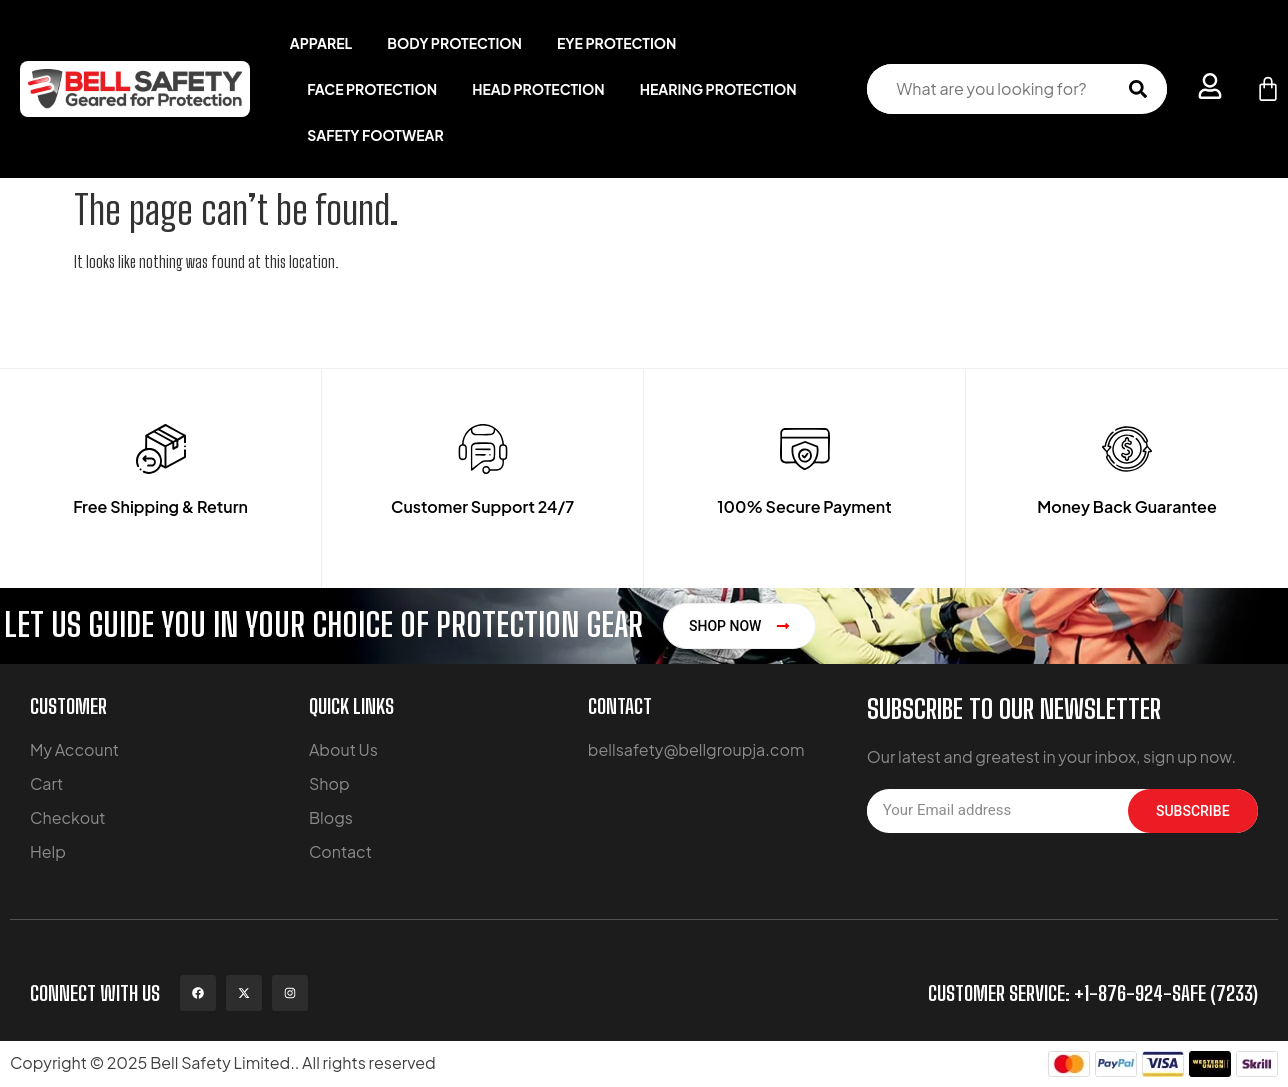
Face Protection (372, 89)
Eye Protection (617, 43)
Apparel (321, 43)
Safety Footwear (375, 135)
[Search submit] (1138, 89)
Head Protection (538, 89)
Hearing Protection (718, 89)
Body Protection (454, 43)
